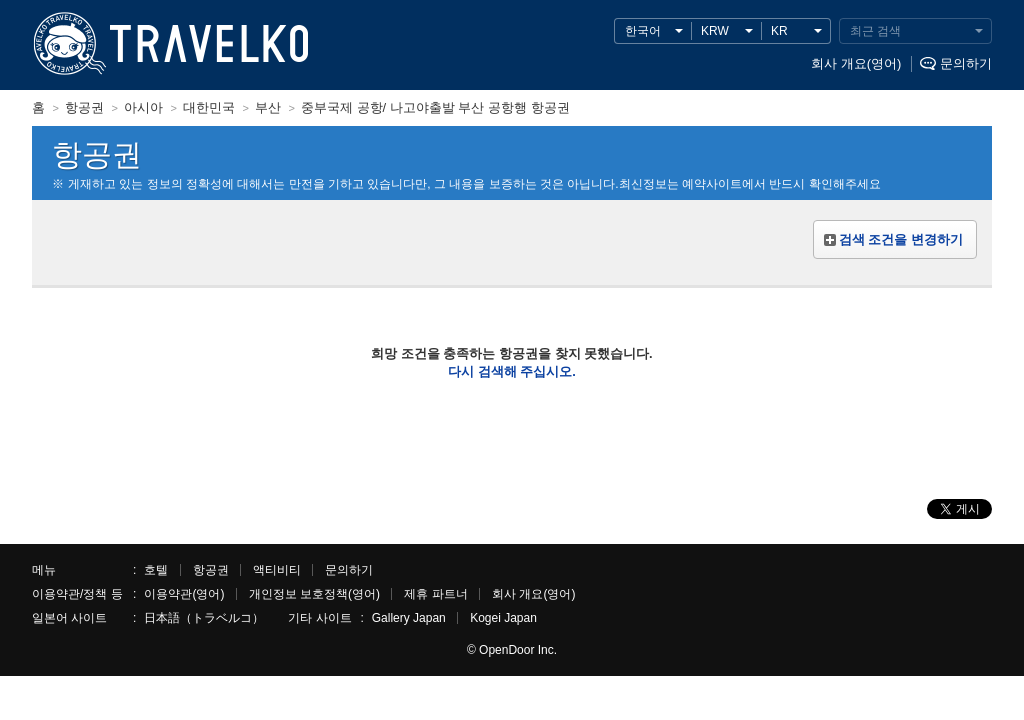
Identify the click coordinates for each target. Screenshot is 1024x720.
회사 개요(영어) (856, 63)
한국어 (643, 31)
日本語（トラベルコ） (204, 618)
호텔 (156, 570)
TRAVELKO (66, 44)
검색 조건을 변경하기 (901, 239)
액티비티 (277, 570)
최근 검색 (875, 31)
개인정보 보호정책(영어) (314, 594)
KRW (715, 31)
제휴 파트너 (435, 594)
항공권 (211, 570)
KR (779, 31)
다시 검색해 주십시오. (512, 371)
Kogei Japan (503, 618)
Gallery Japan (409, 618)
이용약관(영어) (184, 594)
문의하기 (966, 63)
